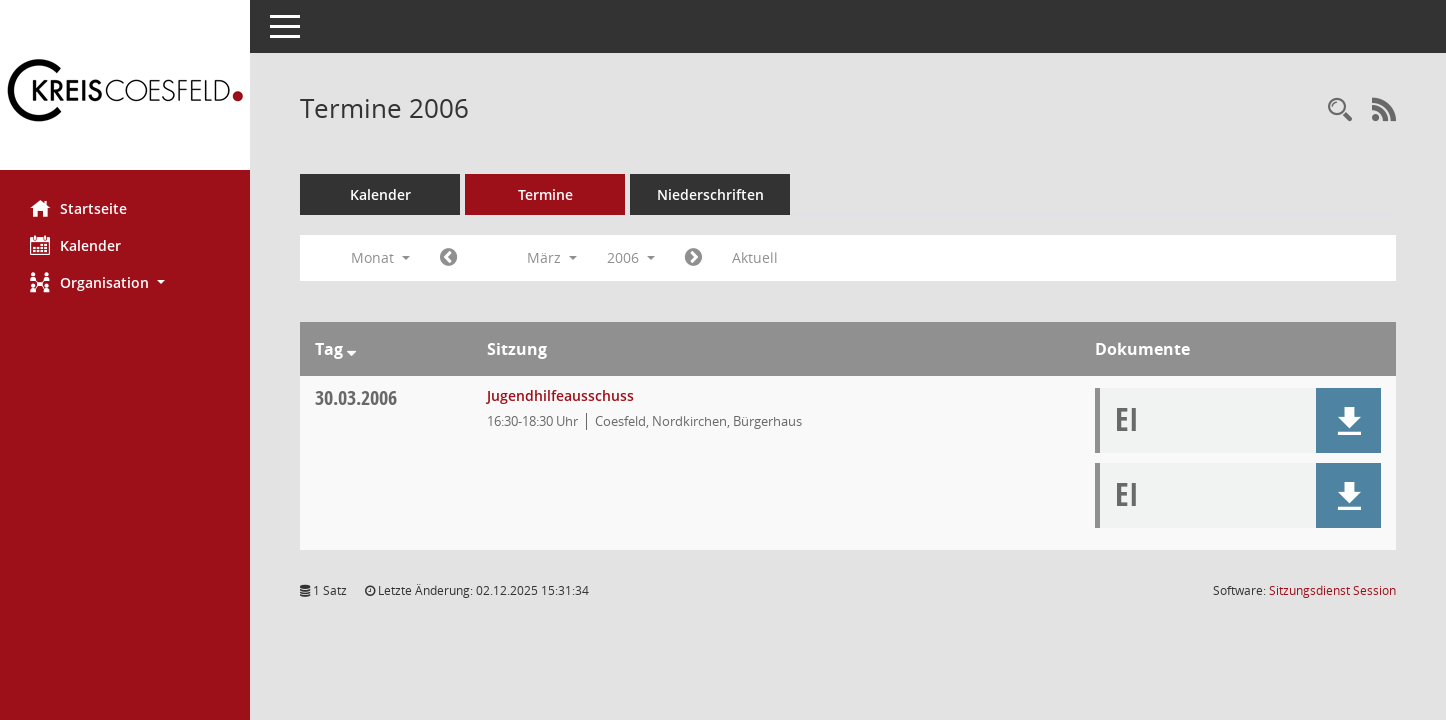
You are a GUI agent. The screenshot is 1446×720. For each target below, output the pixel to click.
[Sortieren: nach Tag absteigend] (351, 349)
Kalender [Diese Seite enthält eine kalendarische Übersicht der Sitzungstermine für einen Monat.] (75, 245)
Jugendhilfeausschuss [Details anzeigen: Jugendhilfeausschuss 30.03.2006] (560, 395)
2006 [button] (631, 257)
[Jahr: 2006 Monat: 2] (448, 258)
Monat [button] (380, 257)
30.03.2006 (356, 397)
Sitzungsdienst (1332, 590)
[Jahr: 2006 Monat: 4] (693, 258)
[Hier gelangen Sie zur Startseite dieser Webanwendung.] (125, 92)
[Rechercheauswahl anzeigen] (1340, 110)
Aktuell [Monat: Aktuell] (755, 257)
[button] (125, 282)
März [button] (552, 257)
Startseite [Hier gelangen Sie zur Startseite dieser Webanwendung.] (78, 208)
